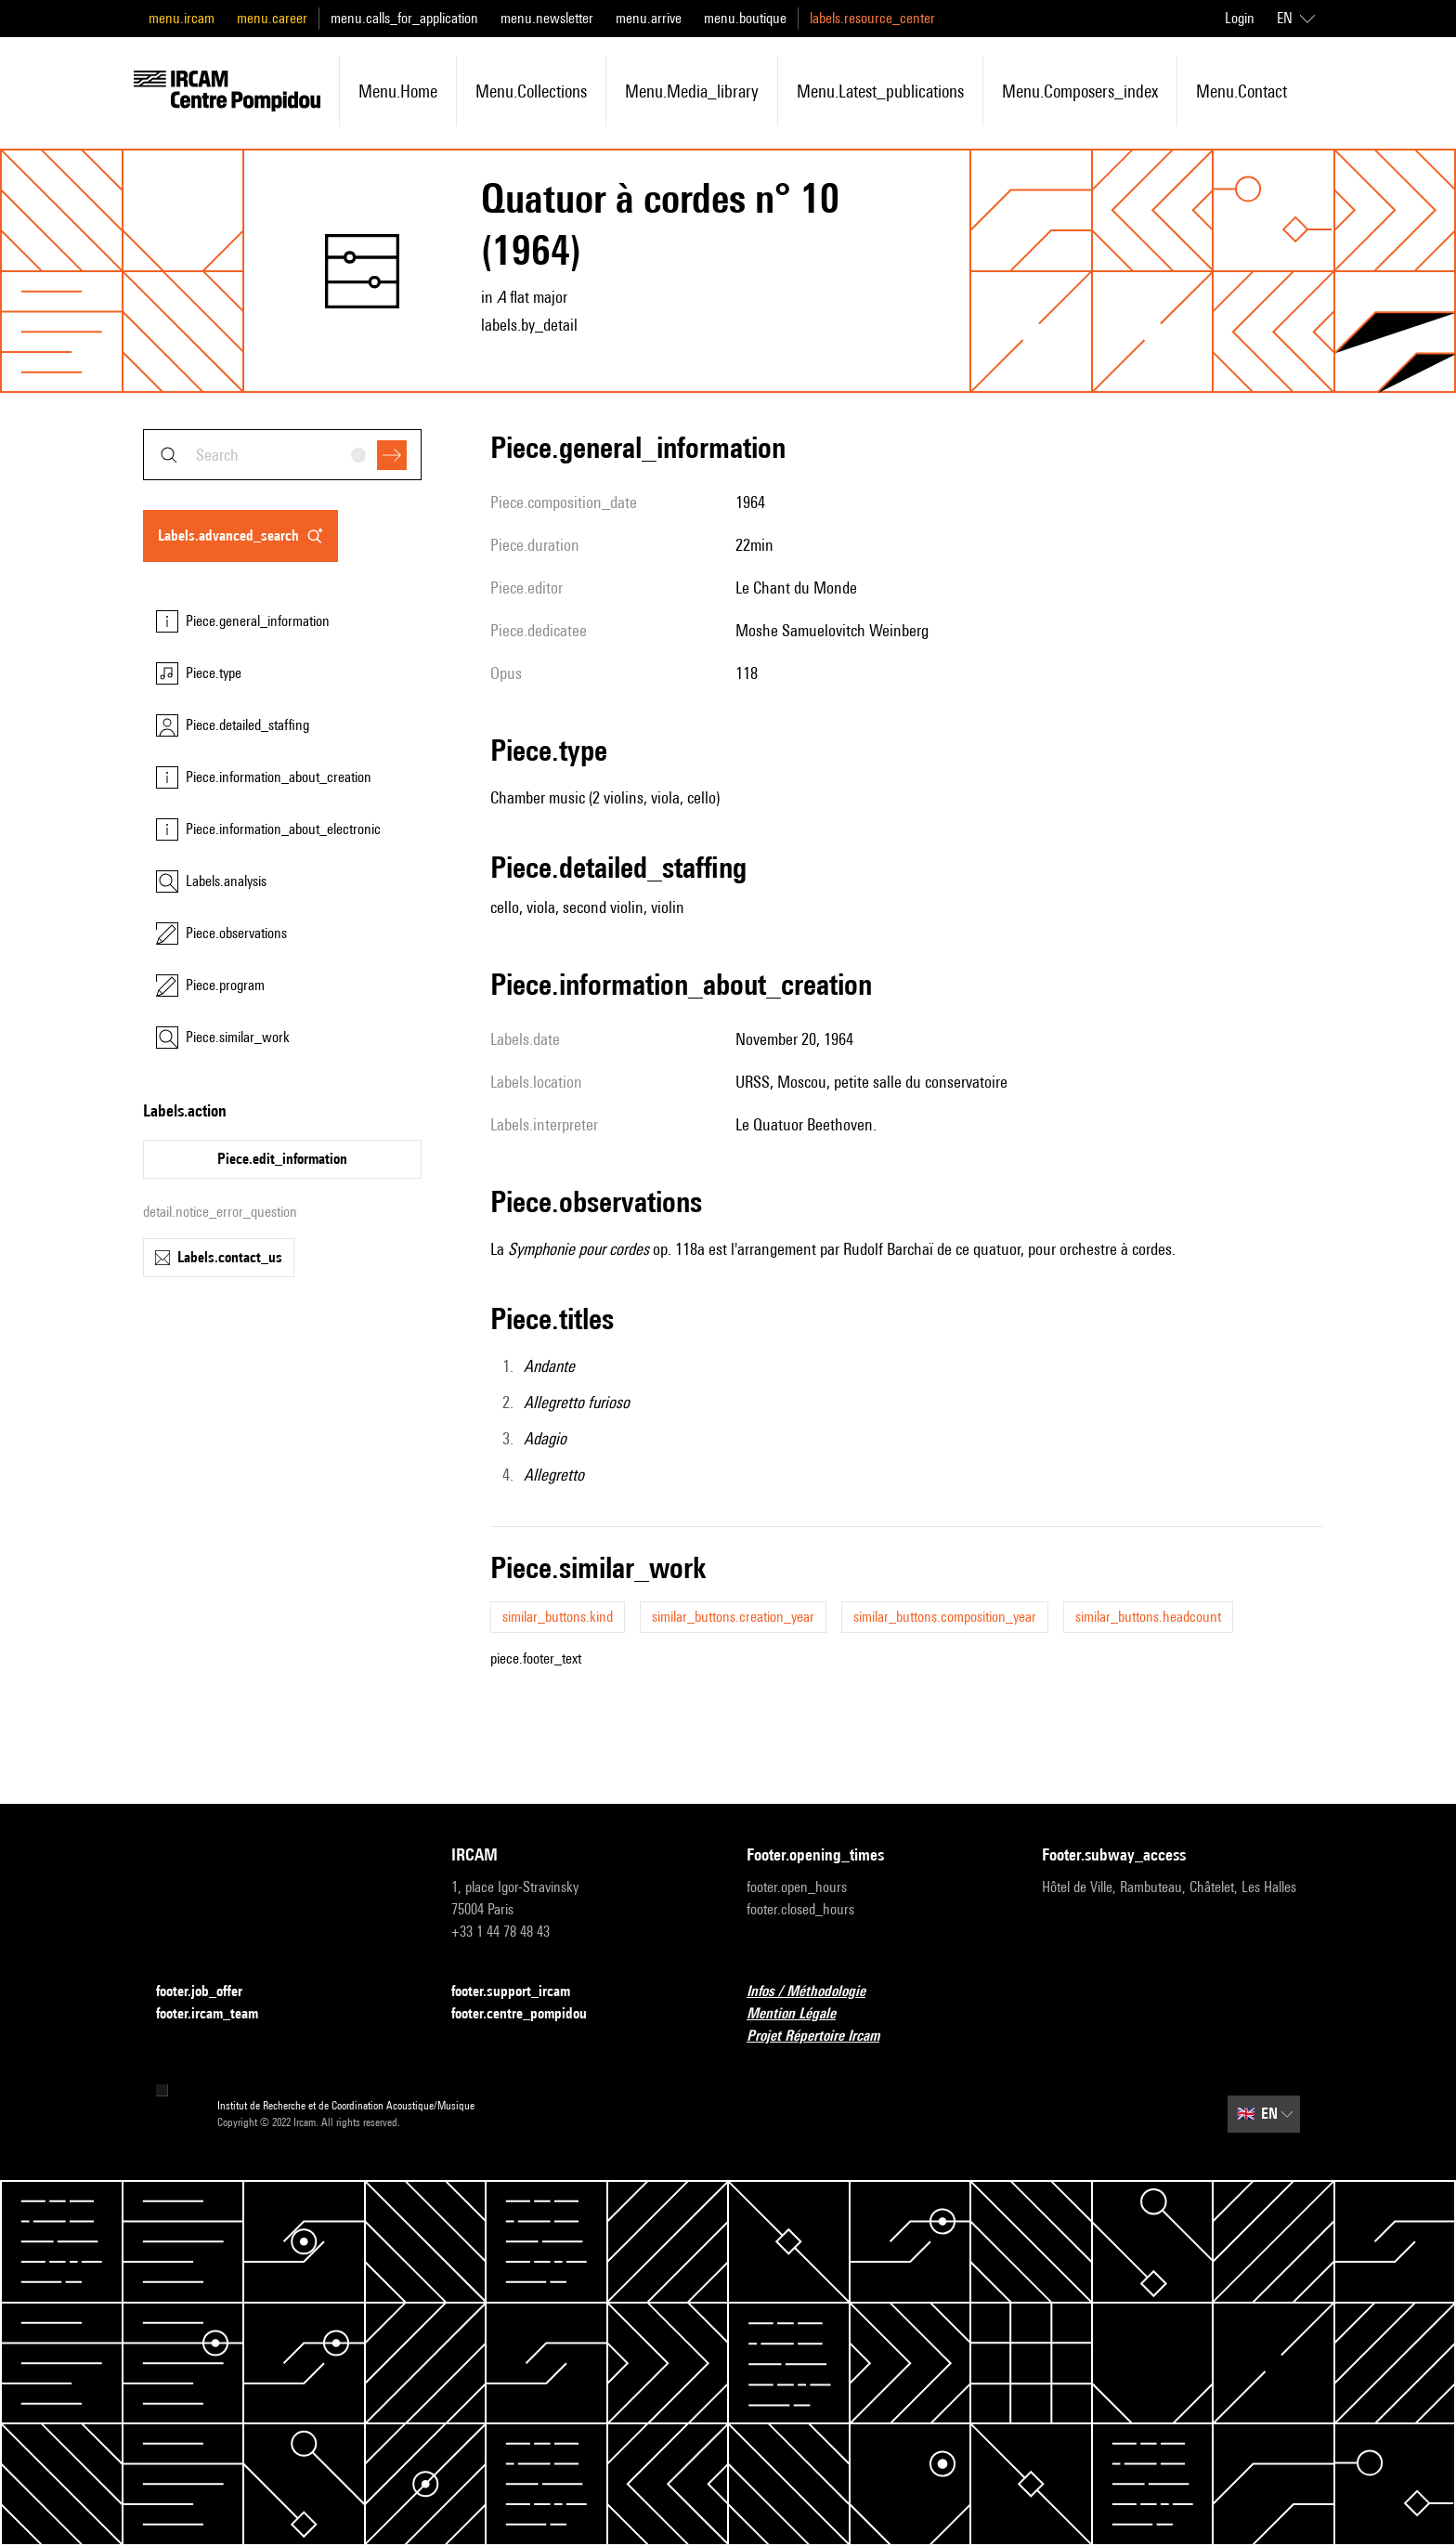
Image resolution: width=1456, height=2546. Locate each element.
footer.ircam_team (218, 2014)
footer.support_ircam (521, 1992)
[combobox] (282, 454)
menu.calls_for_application (404, 18)
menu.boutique (745, 18)
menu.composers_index (1080, 91)
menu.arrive (649, 18)
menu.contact (1241, 91)
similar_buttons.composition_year (944, 1617)
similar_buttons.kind (557, 1617)
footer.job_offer (210, 1992)
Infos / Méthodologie (817, 1992)
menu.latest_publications (880, 91)
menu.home (397, 91)
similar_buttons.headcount (1148, 1617)
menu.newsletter (546, 18)
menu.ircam (181, 18)
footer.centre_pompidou (530, 2014)
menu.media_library (692, 91)
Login (1239, 18)
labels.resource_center (872, 18)
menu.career (272, 18)
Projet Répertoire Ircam (824, 2036)
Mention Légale (802, 2014)
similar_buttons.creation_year (733, 1617)
